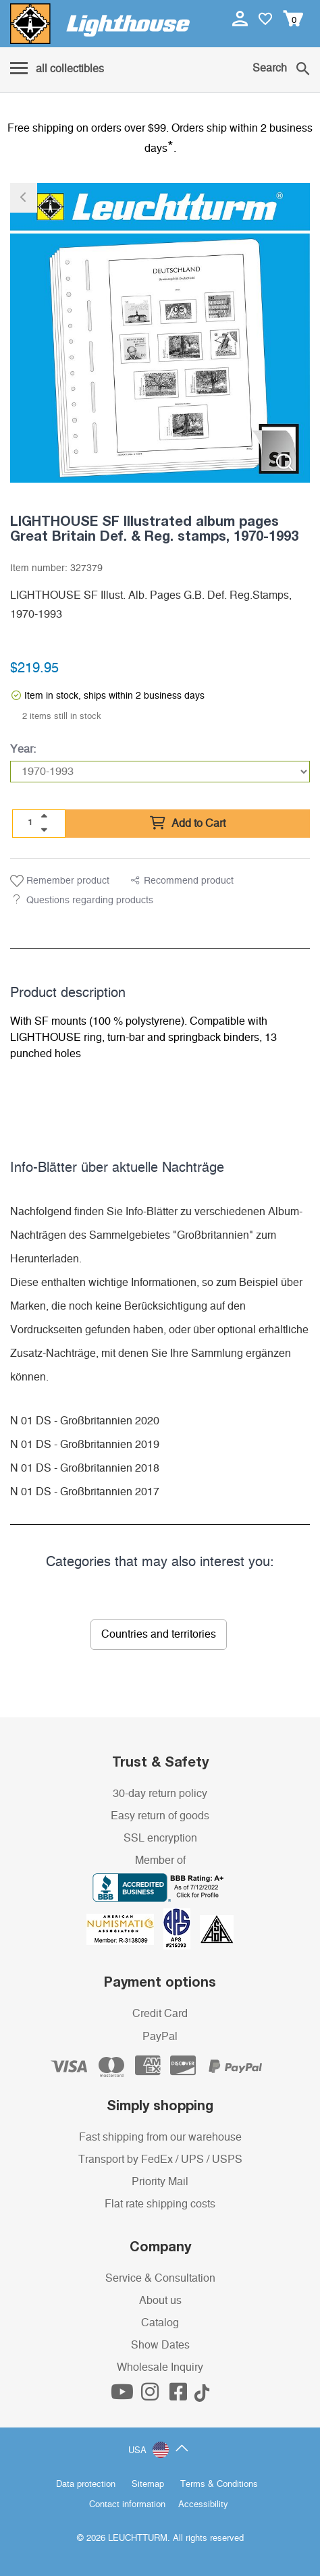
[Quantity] (30, 823)
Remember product (59, 881)
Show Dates (160, 2345)
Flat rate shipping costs (160, 2204)
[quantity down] (44, 830)
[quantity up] (44, 816)
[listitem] (160, 333)
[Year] (160, 771)
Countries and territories (158, 1634)
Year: (23, 749)
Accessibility (203, 2504)
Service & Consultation (160, 2278)
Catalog (160, 2322)
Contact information (127, 2504)
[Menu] (57, 69)
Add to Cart (187, 823)
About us (160, 2300)
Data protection (85, 2484)
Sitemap (148, 2484)
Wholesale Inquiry (160, 2367)
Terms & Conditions (219, 2484)
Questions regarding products (89, 900)
